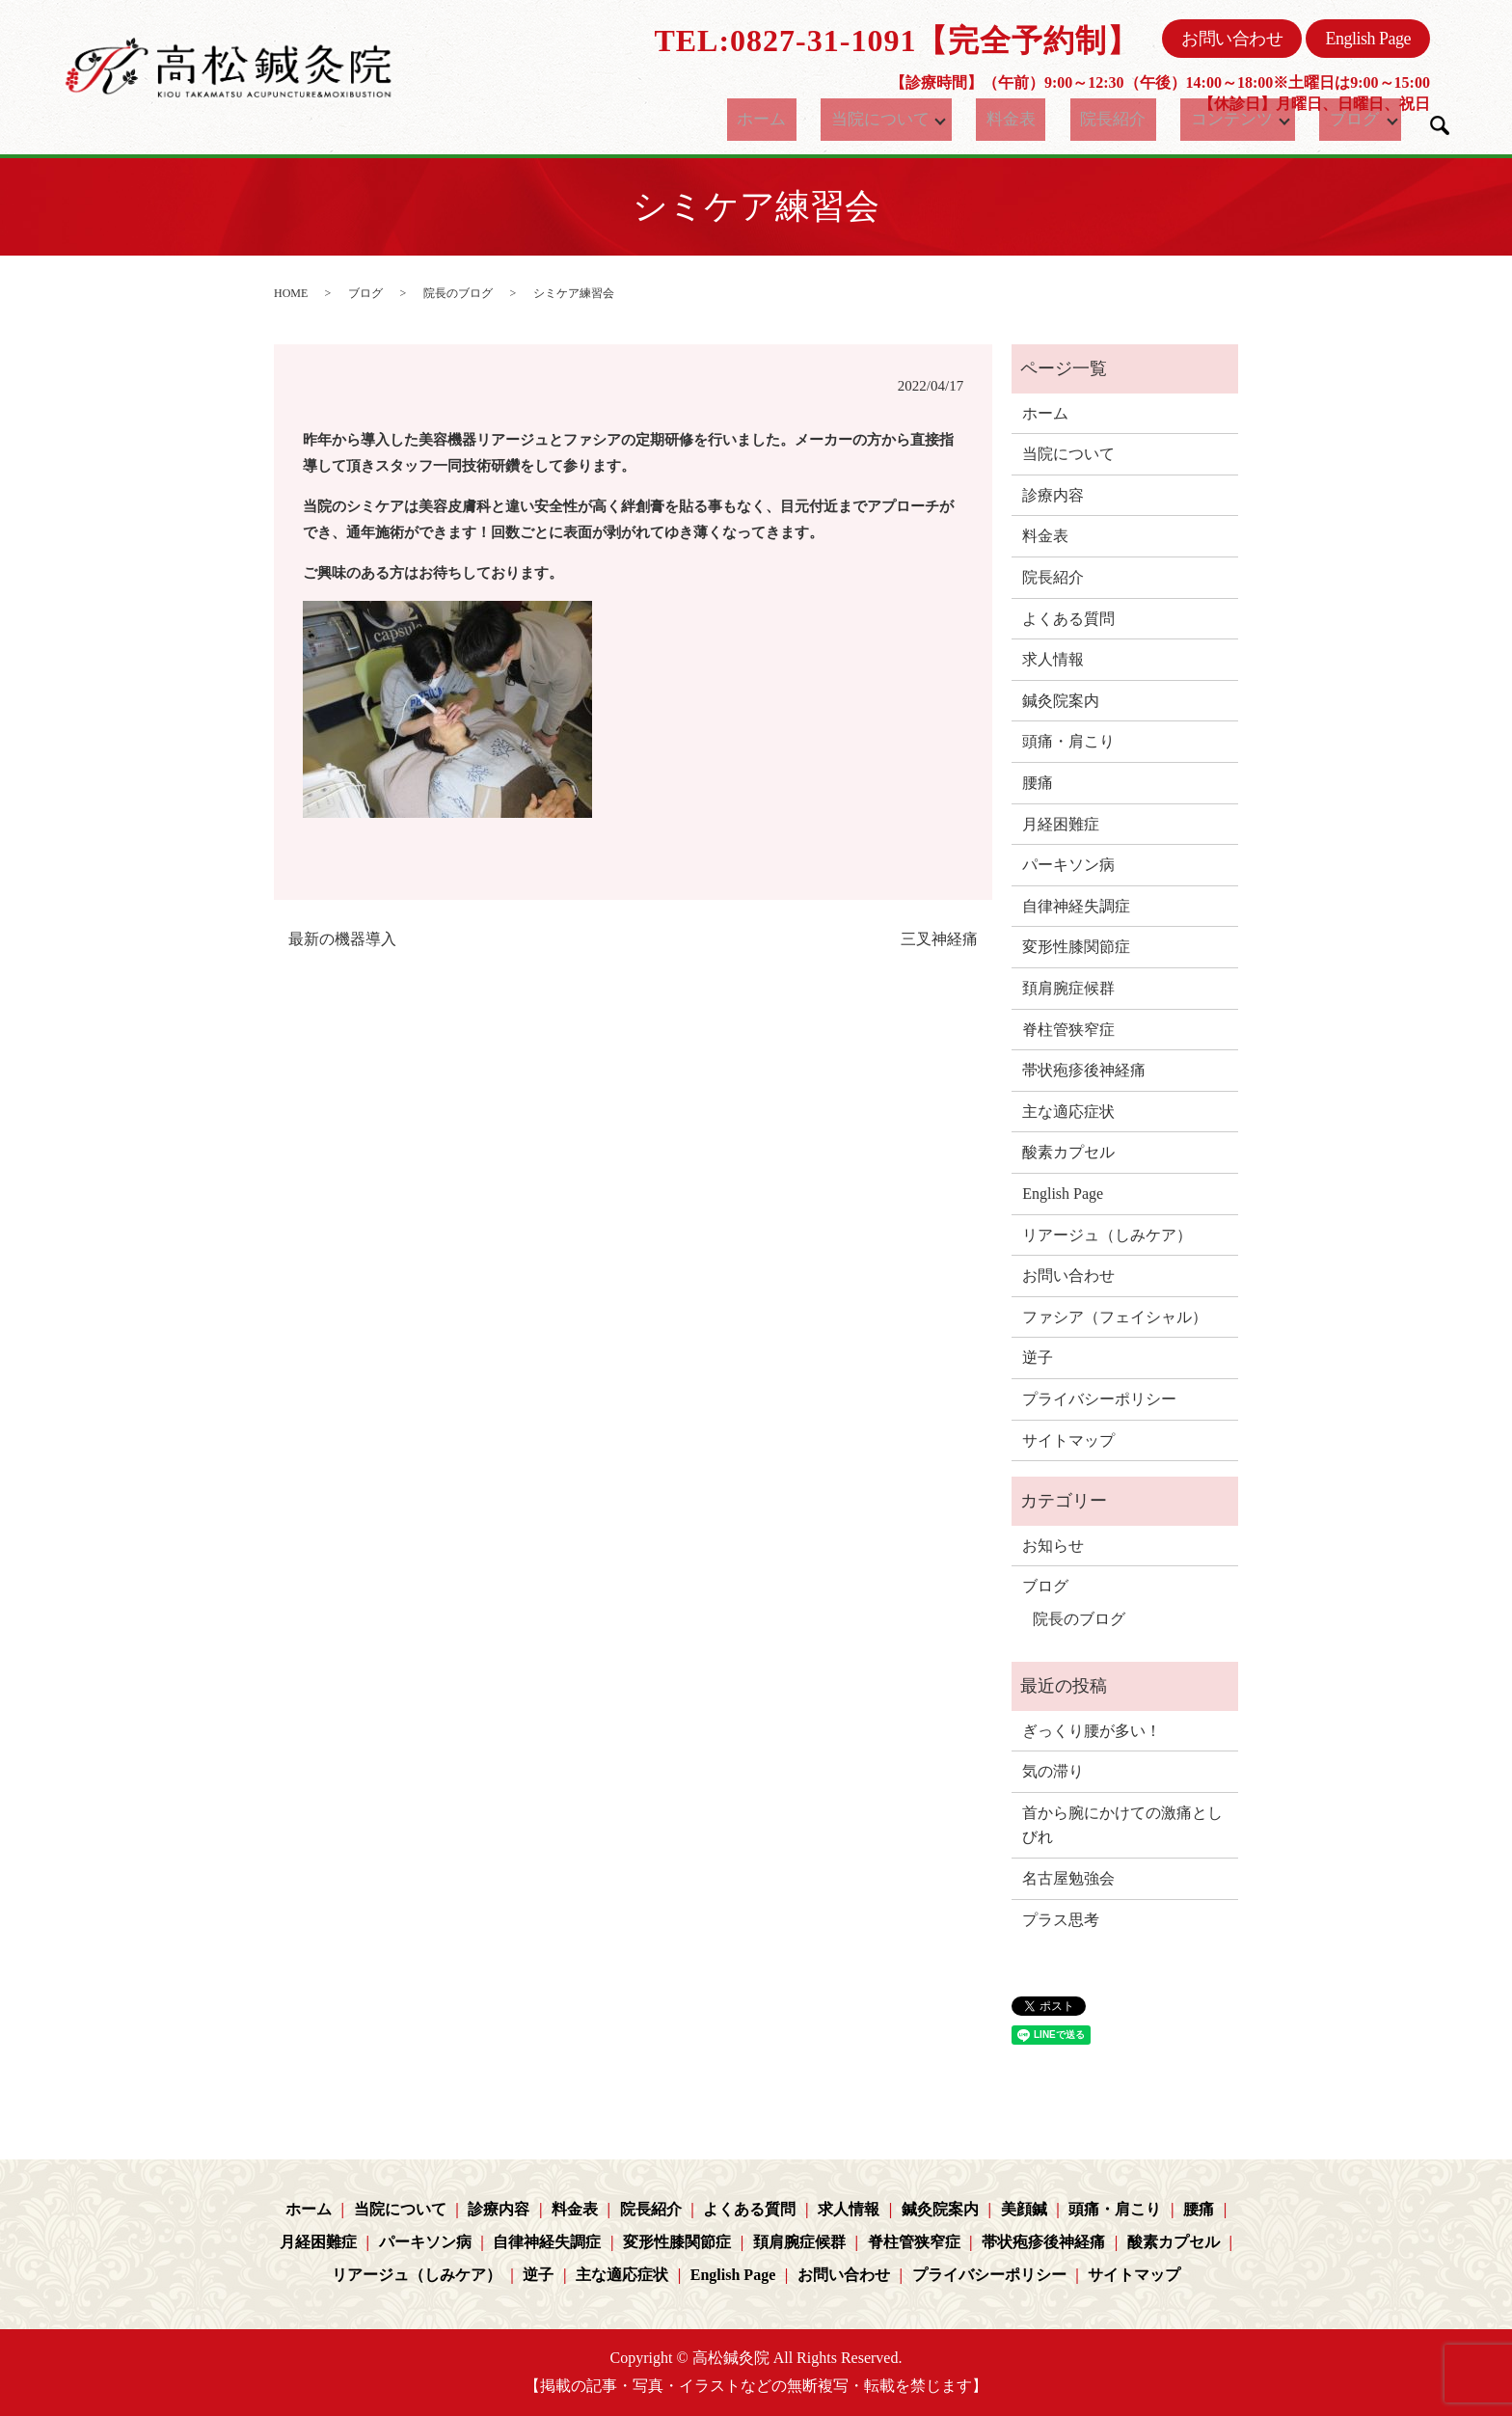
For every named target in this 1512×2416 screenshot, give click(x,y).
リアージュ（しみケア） (1107, 1235)
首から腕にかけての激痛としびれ (1122, 1825)
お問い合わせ (1231, 38)
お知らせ (1053, 1545)
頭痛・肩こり (1068, 741)
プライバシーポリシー (1099, 1399)
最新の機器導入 (342, 939)
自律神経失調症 (1076, 906)
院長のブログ (458, 293)
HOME (291, 293)
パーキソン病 (1068, 864)
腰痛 (1037, 782)
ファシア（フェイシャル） (1114, 1317)
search (1439, 125)
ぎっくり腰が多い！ (1091, 1731)
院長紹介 (1108, 119)
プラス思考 (1060, 1920)
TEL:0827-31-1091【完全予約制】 (896, 40)
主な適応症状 (1068, 1111)
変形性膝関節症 (1076, 946)
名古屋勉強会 (1068, 1878)
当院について (885, 119)
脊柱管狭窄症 (1068, 1029)
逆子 (1037, 1357)
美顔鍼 (1024, 2209)
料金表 (1023, 119)
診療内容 (1053, 495)
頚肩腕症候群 (1068, 988)
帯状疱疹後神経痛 (1084, 1070)
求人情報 (1053, 659)
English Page (1368, 38)
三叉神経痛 (939, 939)
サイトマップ (1068, 1440)
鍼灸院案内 (1060, 700)
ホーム (783, 119)
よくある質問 (1068, 619)
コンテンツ (1211, 119)
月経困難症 (1060, 824)
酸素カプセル (1068, 1152)
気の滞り (1053, 1771)
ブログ (1340, 119)
